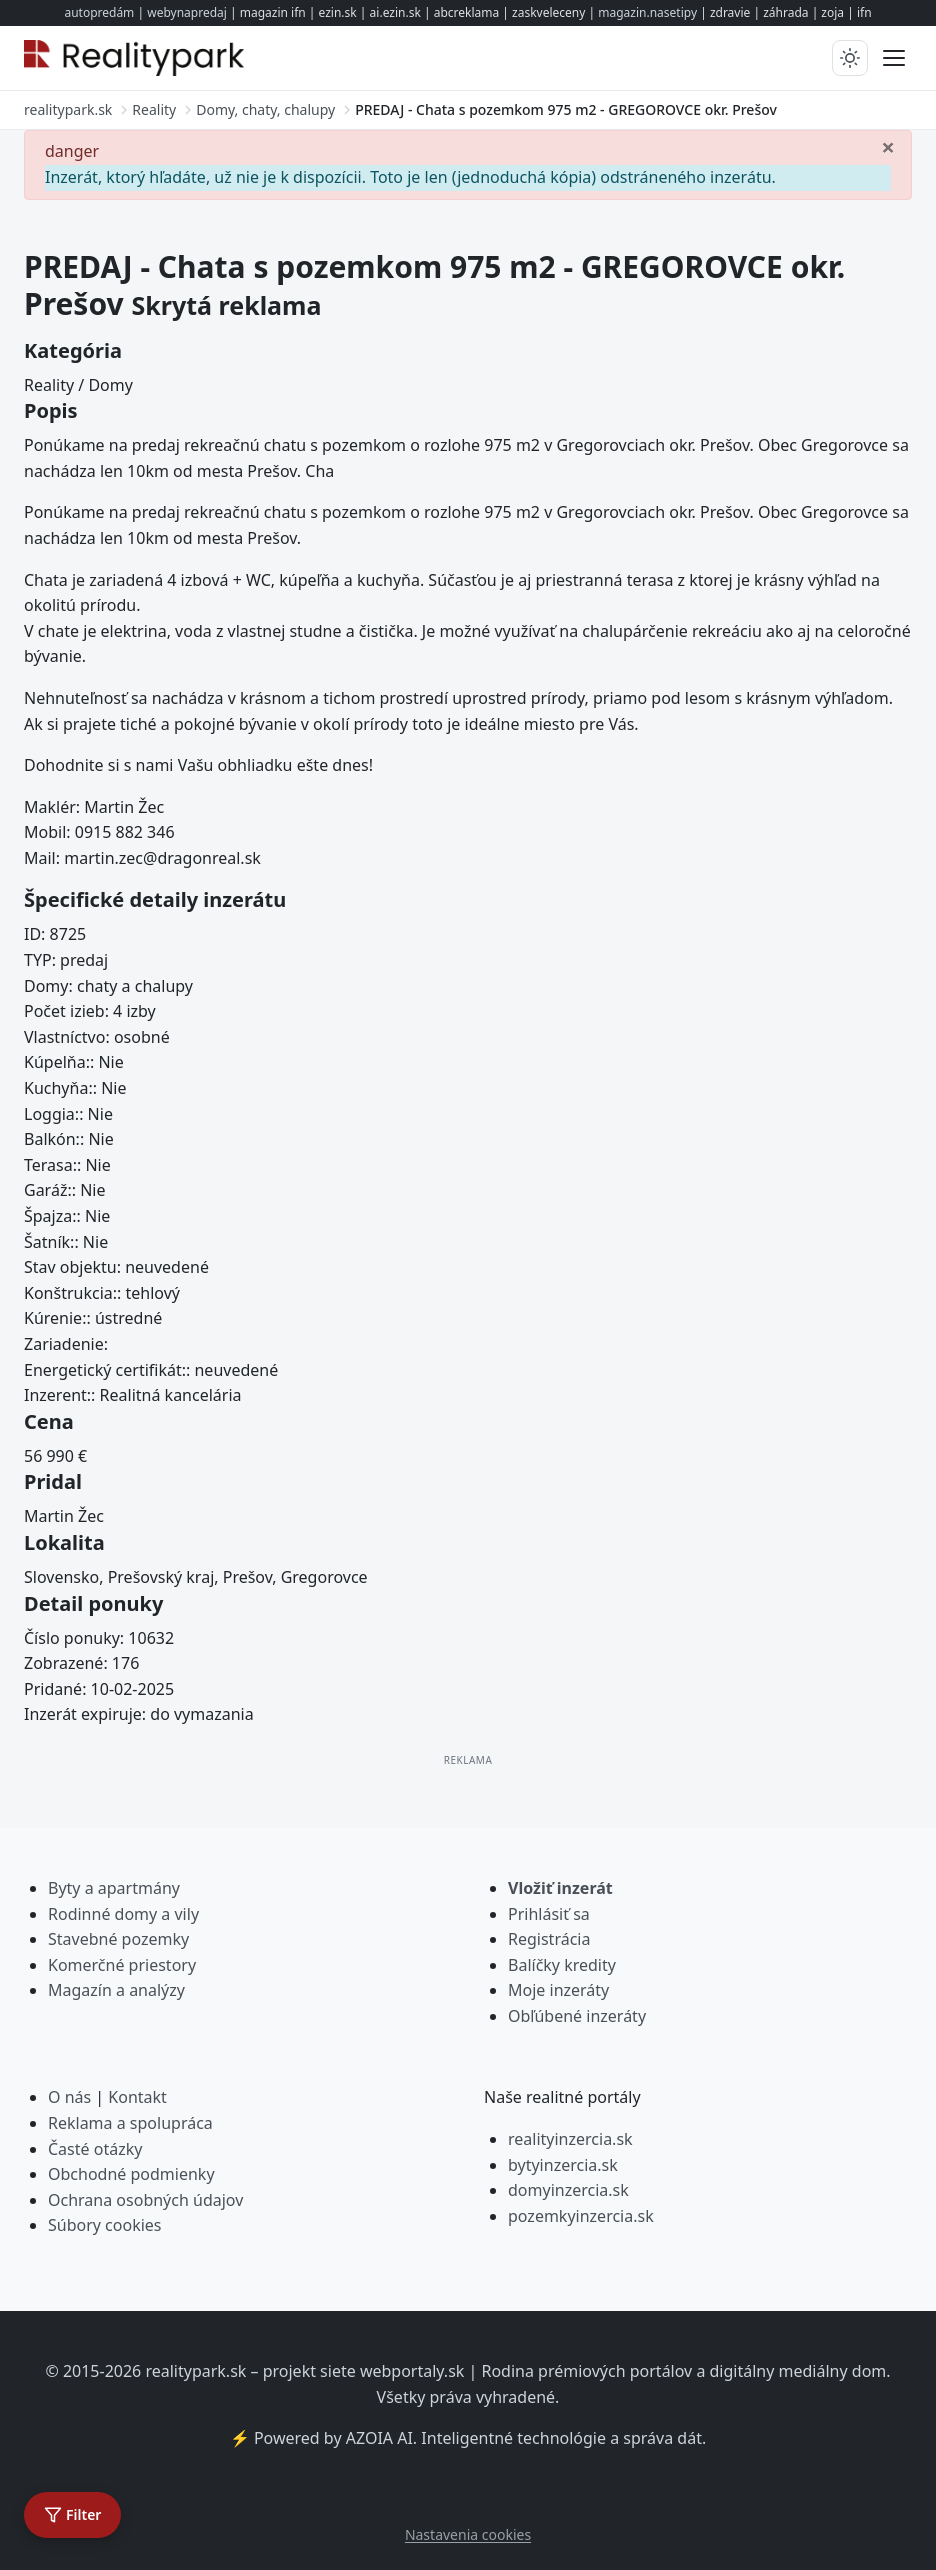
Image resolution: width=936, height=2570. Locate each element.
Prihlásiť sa (549, 1914)
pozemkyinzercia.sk (581, 2216)
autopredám (99, 12)
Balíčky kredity (562, 1965)
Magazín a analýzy (116, 1990)
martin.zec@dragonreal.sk (162, 858)
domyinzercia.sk (568, 2190)
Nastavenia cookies (468, 2534)
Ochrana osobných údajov (145, 2200)
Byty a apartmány (114, 1888)
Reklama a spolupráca (130, 2123)
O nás (69, 2097)
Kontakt (137, 2097)
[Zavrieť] (888, 146)
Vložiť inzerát (560, 1888)
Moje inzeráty (558, 1990)
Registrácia (549, 1939)
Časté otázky (95, 2149)
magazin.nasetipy (647, 12)
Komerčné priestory (122, 1965)
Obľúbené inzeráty (577, 2016)
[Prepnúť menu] (894, 58)
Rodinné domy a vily (123, 1914)
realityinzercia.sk (570, 2139)
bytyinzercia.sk (563, 2165)
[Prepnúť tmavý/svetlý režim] (850, 58)
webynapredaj (187, 12)
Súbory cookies (105, 2225)
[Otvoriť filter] (72, 2515)
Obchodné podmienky (131, 2174)
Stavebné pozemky (118, 1939)
